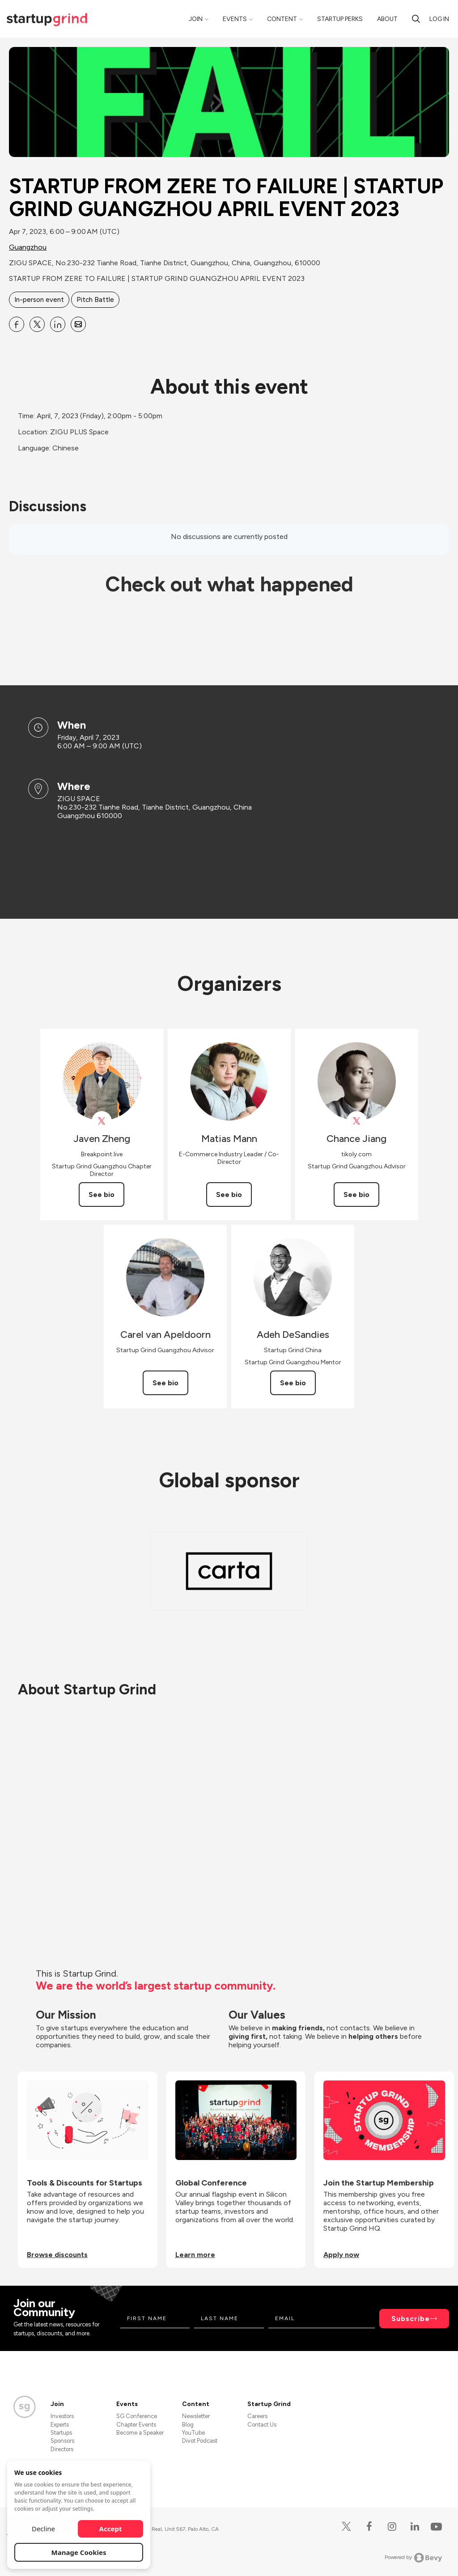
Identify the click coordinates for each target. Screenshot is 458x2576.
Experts (60, 2424)
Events (235, 19)
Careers (257, 2416)
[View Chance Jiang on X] (357, 1121)
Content (282, 19)
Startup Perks (340, 19)
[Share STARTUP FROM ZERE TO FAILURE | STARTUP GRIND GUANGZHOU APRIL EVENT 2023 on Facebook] (16, 324)
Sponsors (62, 2440)
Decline (43, 2528)
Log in (439, 19)
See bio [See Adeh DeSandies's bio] (293, 1383)
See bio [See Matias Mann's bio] (229, 1194)
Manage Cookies (78, 2552)
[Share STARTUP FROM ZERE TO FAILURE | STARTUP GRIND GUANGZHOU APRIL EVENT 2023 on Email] (78, 324)
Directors (62, 2449)
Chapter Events (136, 2424)
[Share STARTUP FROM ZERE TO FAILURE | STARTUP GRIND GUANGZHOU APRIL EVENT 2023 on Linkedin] (58, 324)
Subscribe (410, 2318)
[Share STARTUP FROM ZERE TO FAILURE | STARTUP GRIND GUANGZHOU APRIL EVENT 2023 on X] (37, 324)
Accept (110, 2528)
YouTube (193, 2432)
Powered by (413, 2558)
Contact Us (261, 2424)
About (387, 19)
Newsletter (196, 2416)
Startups (61, 2432)
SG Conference (136, 2416)
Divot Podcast (199, 2440)
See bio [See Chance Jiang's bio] (356, 1194)
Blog (188, 2424)
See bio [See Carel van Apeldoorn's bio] (165, 1383)
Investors (62, 2416)
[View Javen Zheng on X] (102, 1121)
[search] (416, 19)
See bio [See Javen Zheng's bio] (101, 1194)
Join (196, 19)
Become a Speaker (140, 2432)
